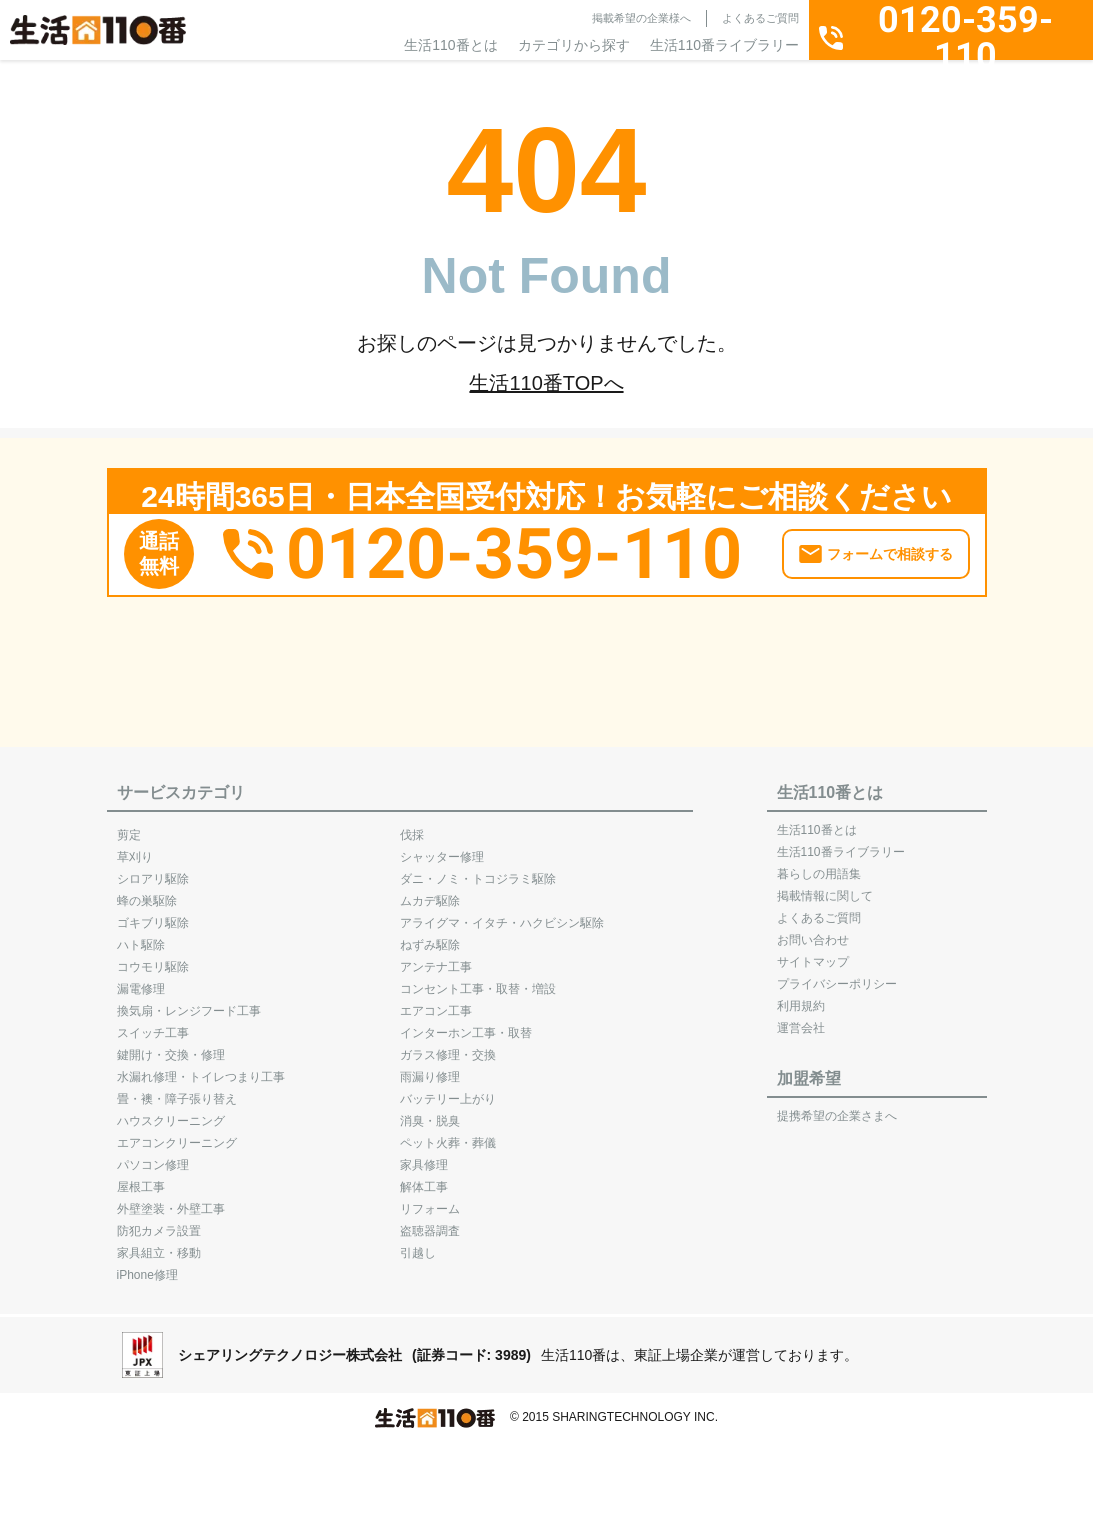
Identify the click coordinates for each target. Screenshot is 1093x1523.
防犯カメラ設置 (159, 1221)
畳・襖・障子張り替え (177, 1089)
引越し (418, 1243)
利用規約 (801, 996)
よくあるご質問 (760, 18)
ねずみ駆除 (430, 935)
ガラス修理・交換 (448, 1045)
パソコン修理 (153, 1155)
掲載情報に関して (825, 886)
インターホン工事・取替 (466, 1023)
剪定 (129, 825)
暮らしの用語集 (819, 864)
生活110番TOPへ (546, 383)
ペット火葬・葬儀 (448, 1133)
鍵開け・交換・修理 (171, 1045)
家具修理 (424, 1155)
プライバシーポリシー (837, 974)
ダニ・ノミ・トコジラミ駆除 (478, 869)
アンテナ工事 (436, 957)
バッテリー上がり (448, 1089)
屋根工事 (141, 1177)
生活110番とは (450, 45)
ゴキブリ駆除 (153, 913)
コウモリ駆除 (153, 957)
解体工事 (424, 1177)
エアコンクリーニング (177, 1133)
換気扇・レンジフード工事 (189, 1001)
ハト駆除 (141, 935)
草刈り (135, 847)
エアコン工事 (436, 1001)
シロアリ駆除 (153, 869)
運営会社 (801, 1018)
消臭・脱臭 (430, 1111)
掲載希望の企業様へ (641, 18)
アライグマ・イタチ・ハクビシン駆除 (502, 913)
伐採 (412, 825)
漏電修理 (141, 979)
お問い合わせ (813, 930)
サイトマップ (813, 952)
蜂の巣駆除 (147, 891)
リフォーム (430, 1199)
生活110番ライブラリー (724, 45)
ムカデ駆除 (430, 891)
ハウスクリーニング (171, 1111)
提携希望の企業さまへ (837, 1106)
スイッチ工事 (153, 1023)
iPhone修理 (147, 1265)
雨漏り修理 (430, 1067)
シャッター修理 (442, 847)
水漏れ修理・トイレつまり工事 (201, 1067)
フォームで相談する (890, 544)
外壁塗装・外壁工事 (171, 1199)
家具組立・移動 (159, 1243)
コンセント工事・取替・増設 (478, 979)
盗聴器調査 (430, 1221)
